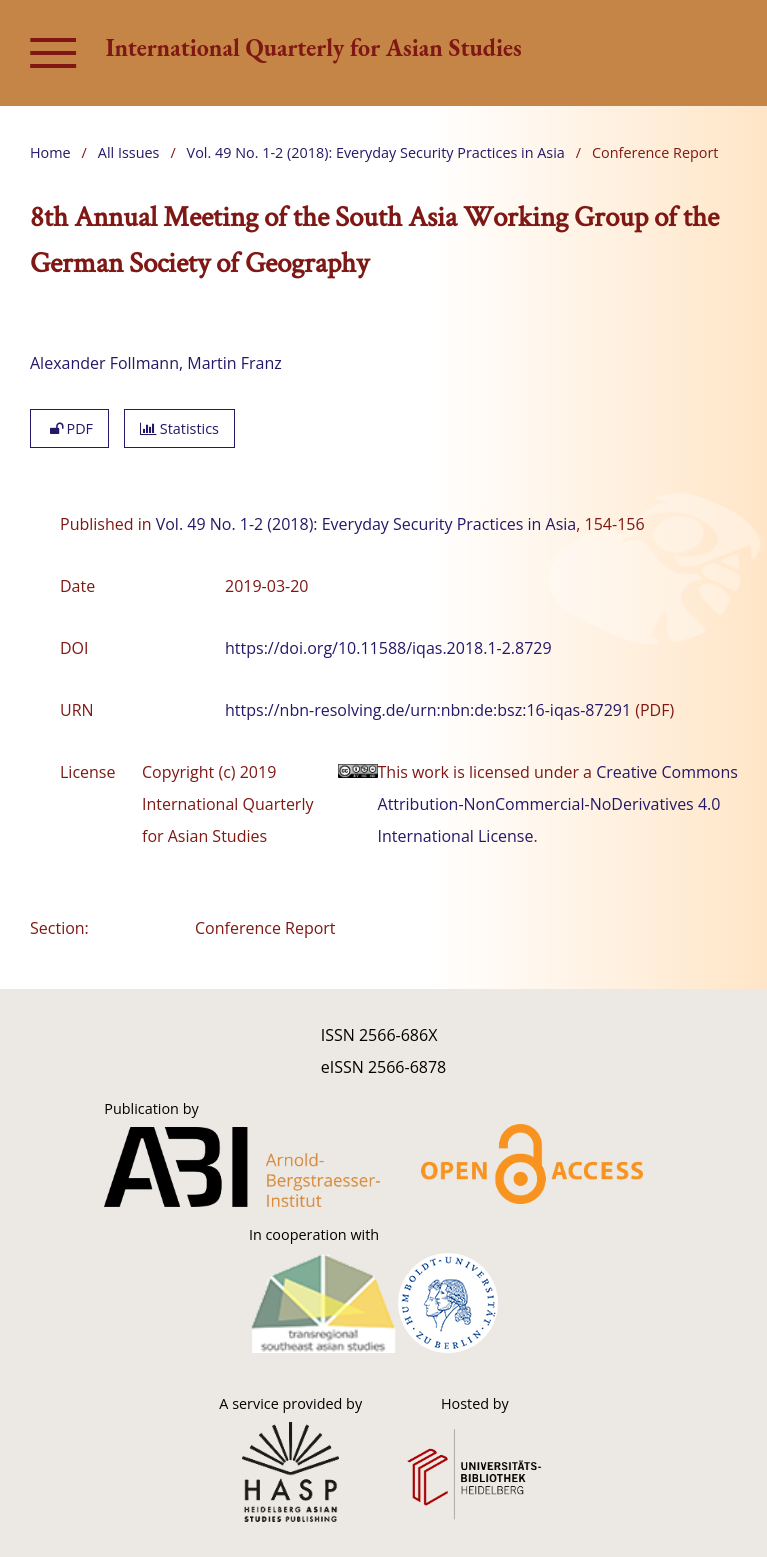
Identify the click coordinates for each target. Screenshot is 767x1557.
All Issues (129, 152)
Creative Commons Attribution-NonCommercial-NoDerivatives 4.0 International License (558, 804)
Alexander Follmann (104, 363)
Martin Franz (234, 363)
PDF (69, 428)
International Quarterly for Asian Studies (314, 47)
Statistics (179, 428)
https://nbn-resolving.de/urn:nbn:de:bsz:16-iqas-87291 (428, 710)
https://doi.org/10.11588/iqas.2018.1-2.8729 (388, 648)
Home (50, 152)
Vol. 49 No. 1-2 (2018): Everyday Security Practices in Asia (376, 152)
